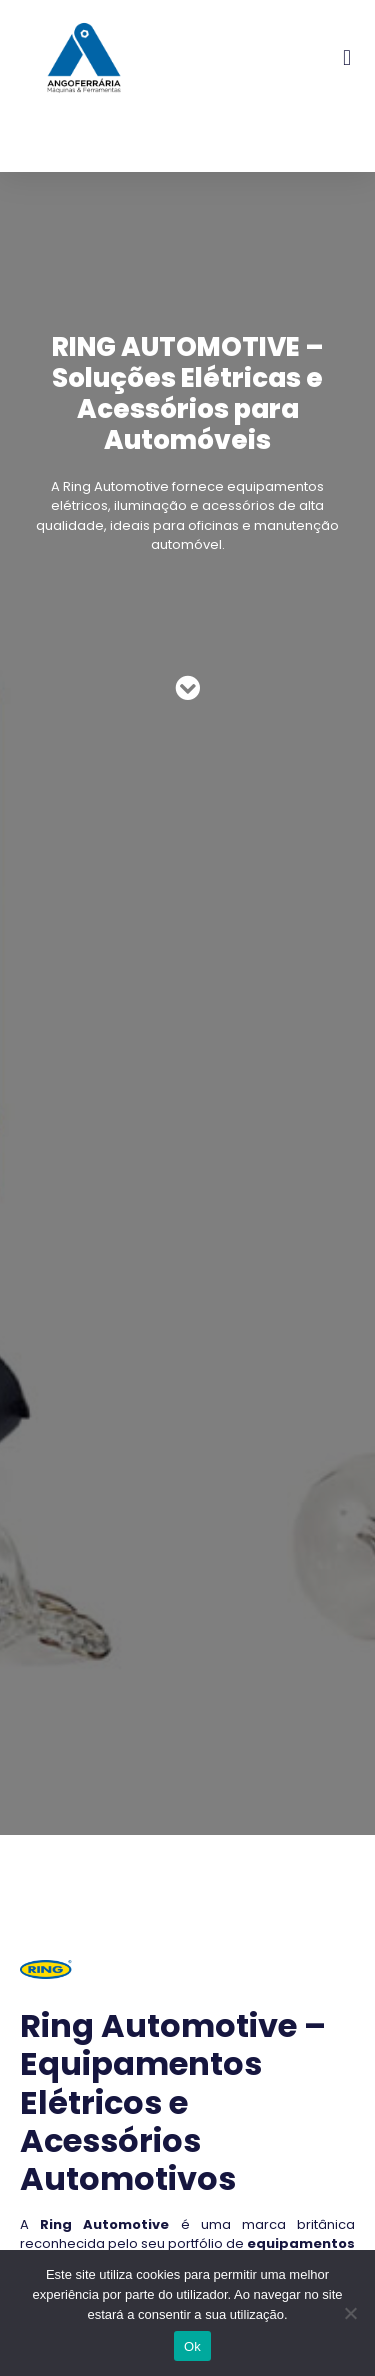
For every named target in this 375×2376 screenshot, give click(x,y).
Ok (192, 2346)
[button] (347, 57)
